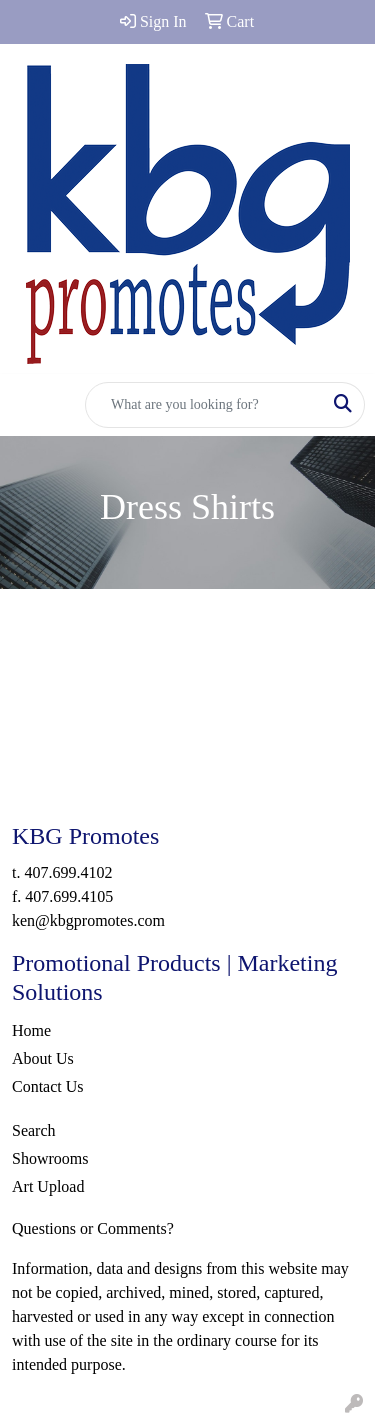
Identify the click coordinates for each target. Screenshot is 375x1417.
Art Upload (48, 1186)
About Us (43, 1058)
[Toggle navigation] (31, 405)
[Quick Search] (204, 405)
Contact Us (48, 1086)
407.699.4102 (68, 872)
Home (31, 1030)
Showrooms (50, 1158)
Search (34, 1130)
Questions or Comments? (93, 1228)
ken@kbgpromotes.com (88, 920)
